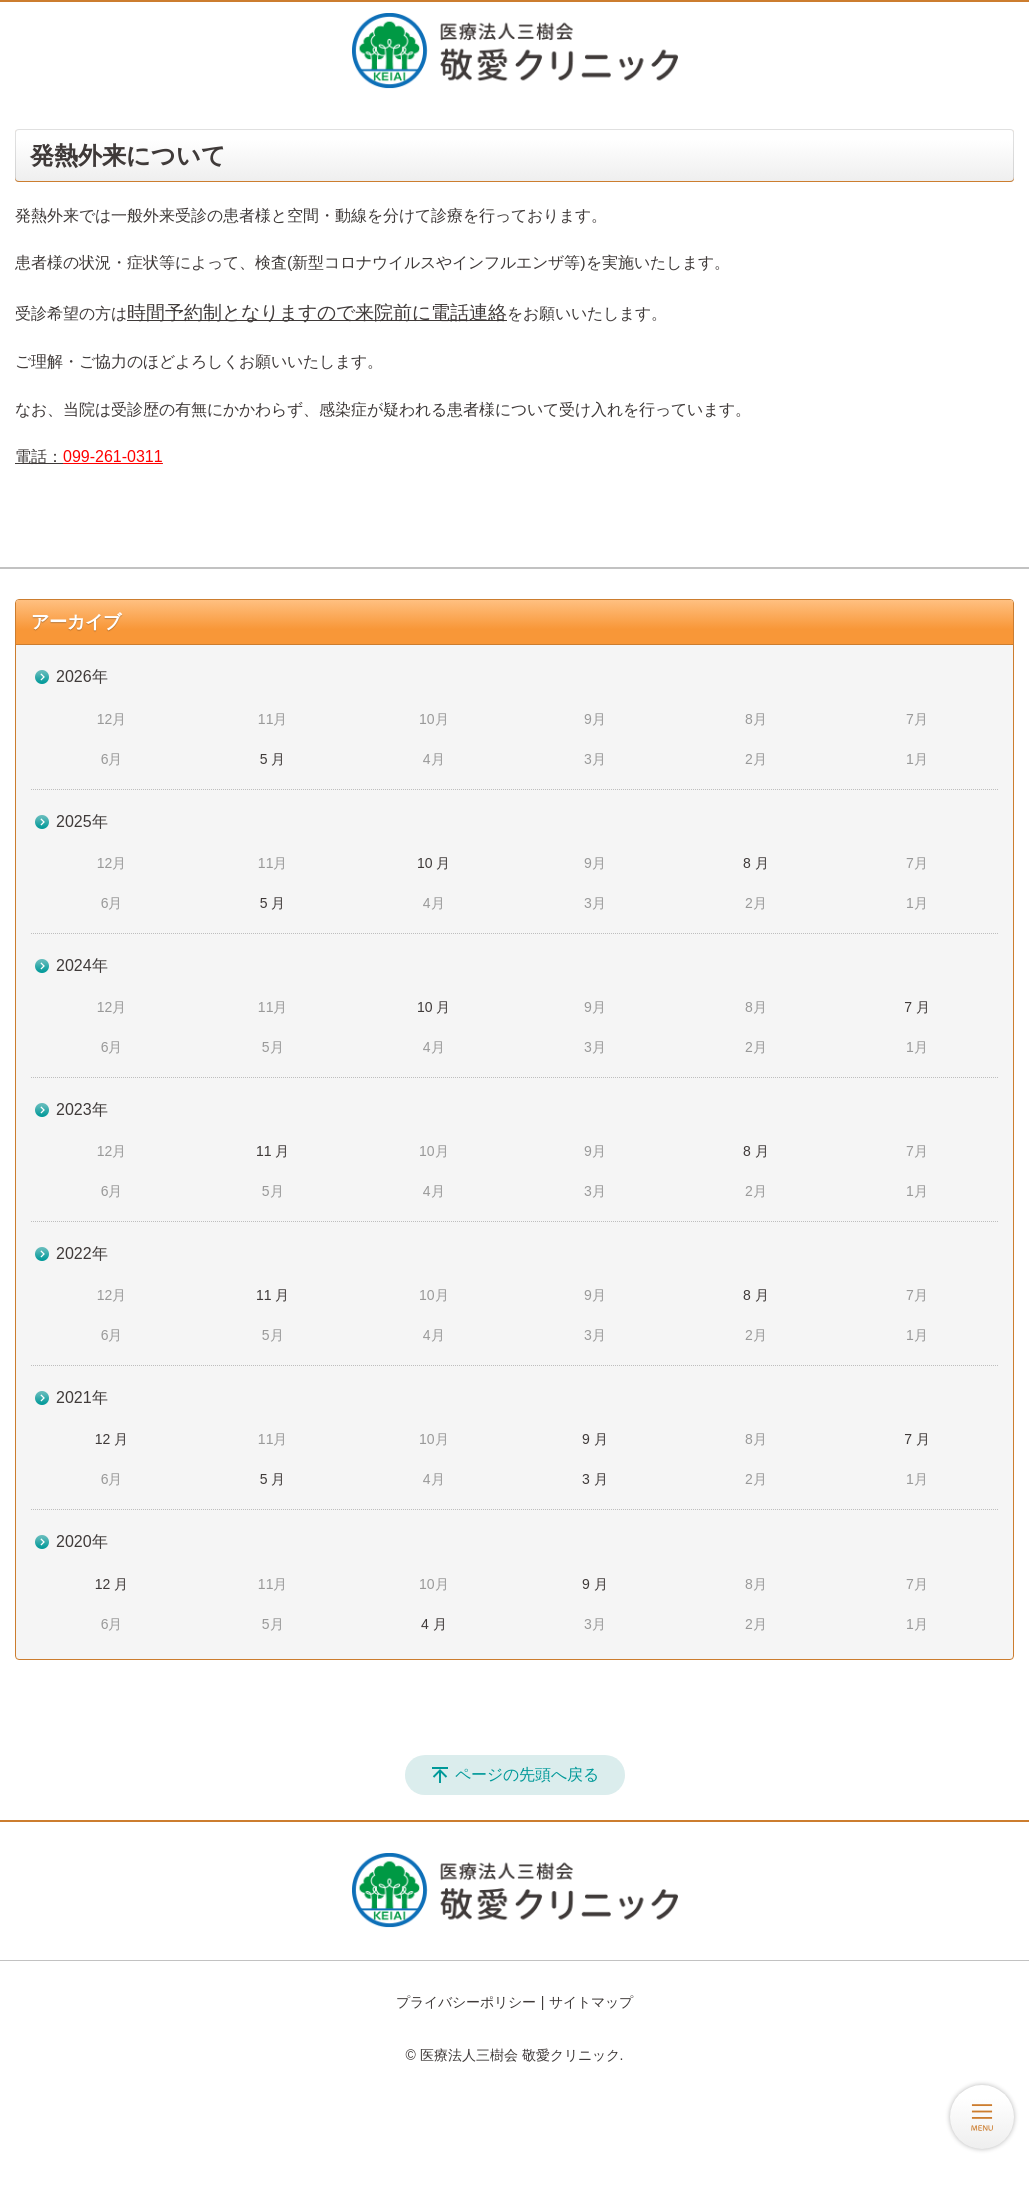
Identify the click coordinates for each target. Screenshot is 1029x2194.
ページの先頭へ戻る (527, 1774)
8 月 (756, 863)
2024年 (82, 965)
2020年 (82, 1541)
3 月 (595, 1479)
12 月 (111, 1439)
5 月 (273, 759)
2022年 (82, 1253)
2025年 (82, 821)
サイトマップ (591, 2002)
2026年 (82, 676)
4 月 (434, 1624)
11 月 (272, 1151)
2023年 (82, 1109)
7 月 (917, 1007)
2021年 (82, 1397)
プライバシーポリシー (466, 2002)
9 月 (595, 1439)
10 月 (433, 863)
